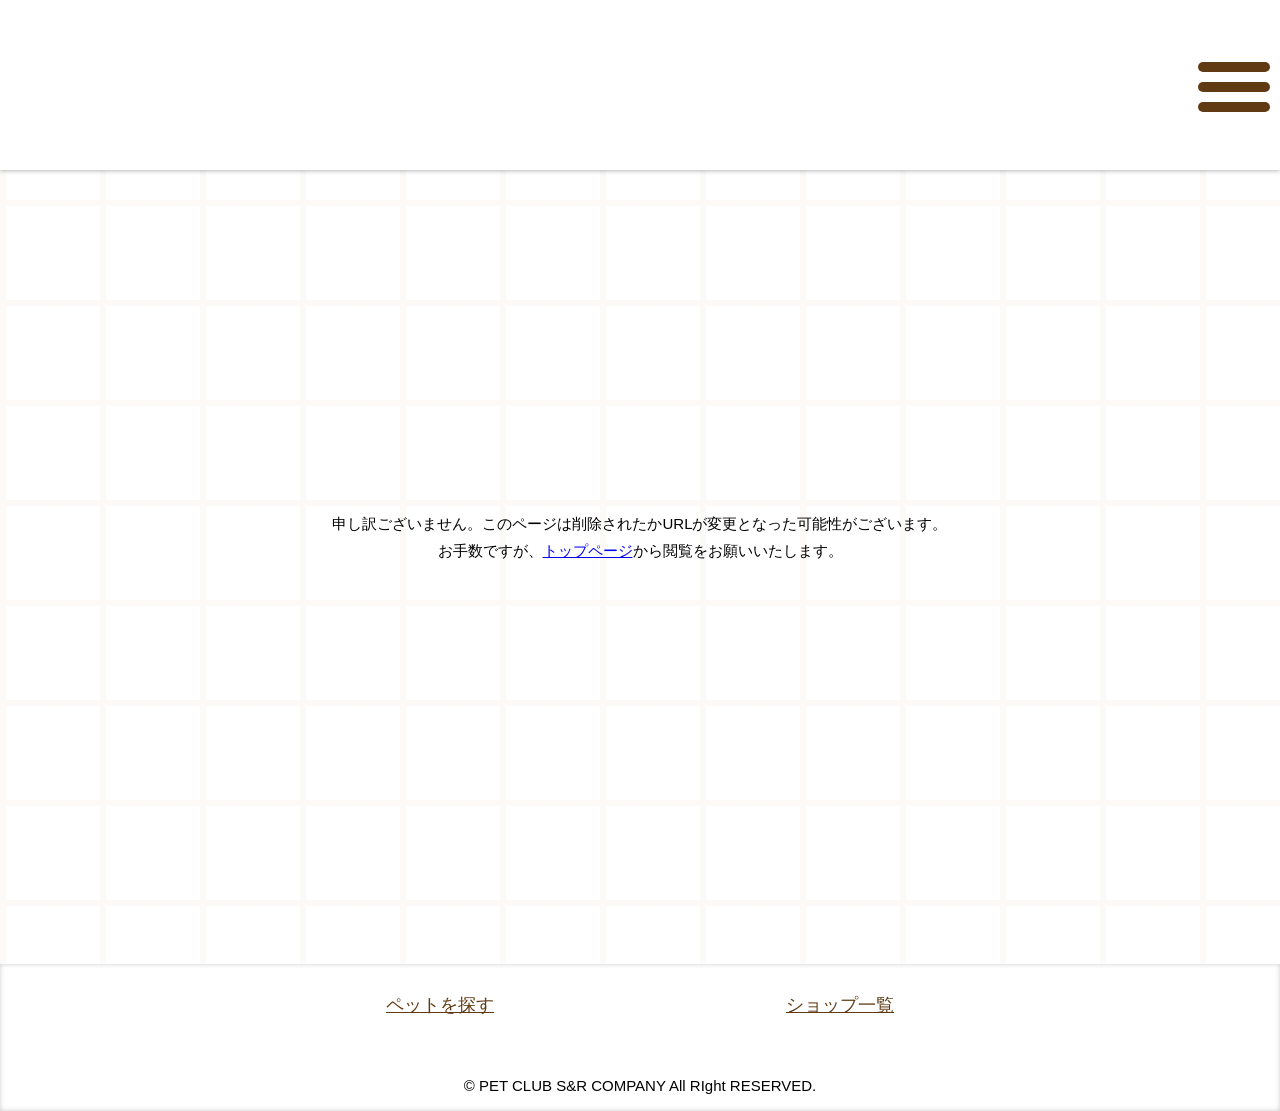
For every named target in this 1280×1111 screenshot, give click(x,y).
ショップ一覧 (840, 1005)
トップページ (588, 550)
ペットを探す (440, 1005)
